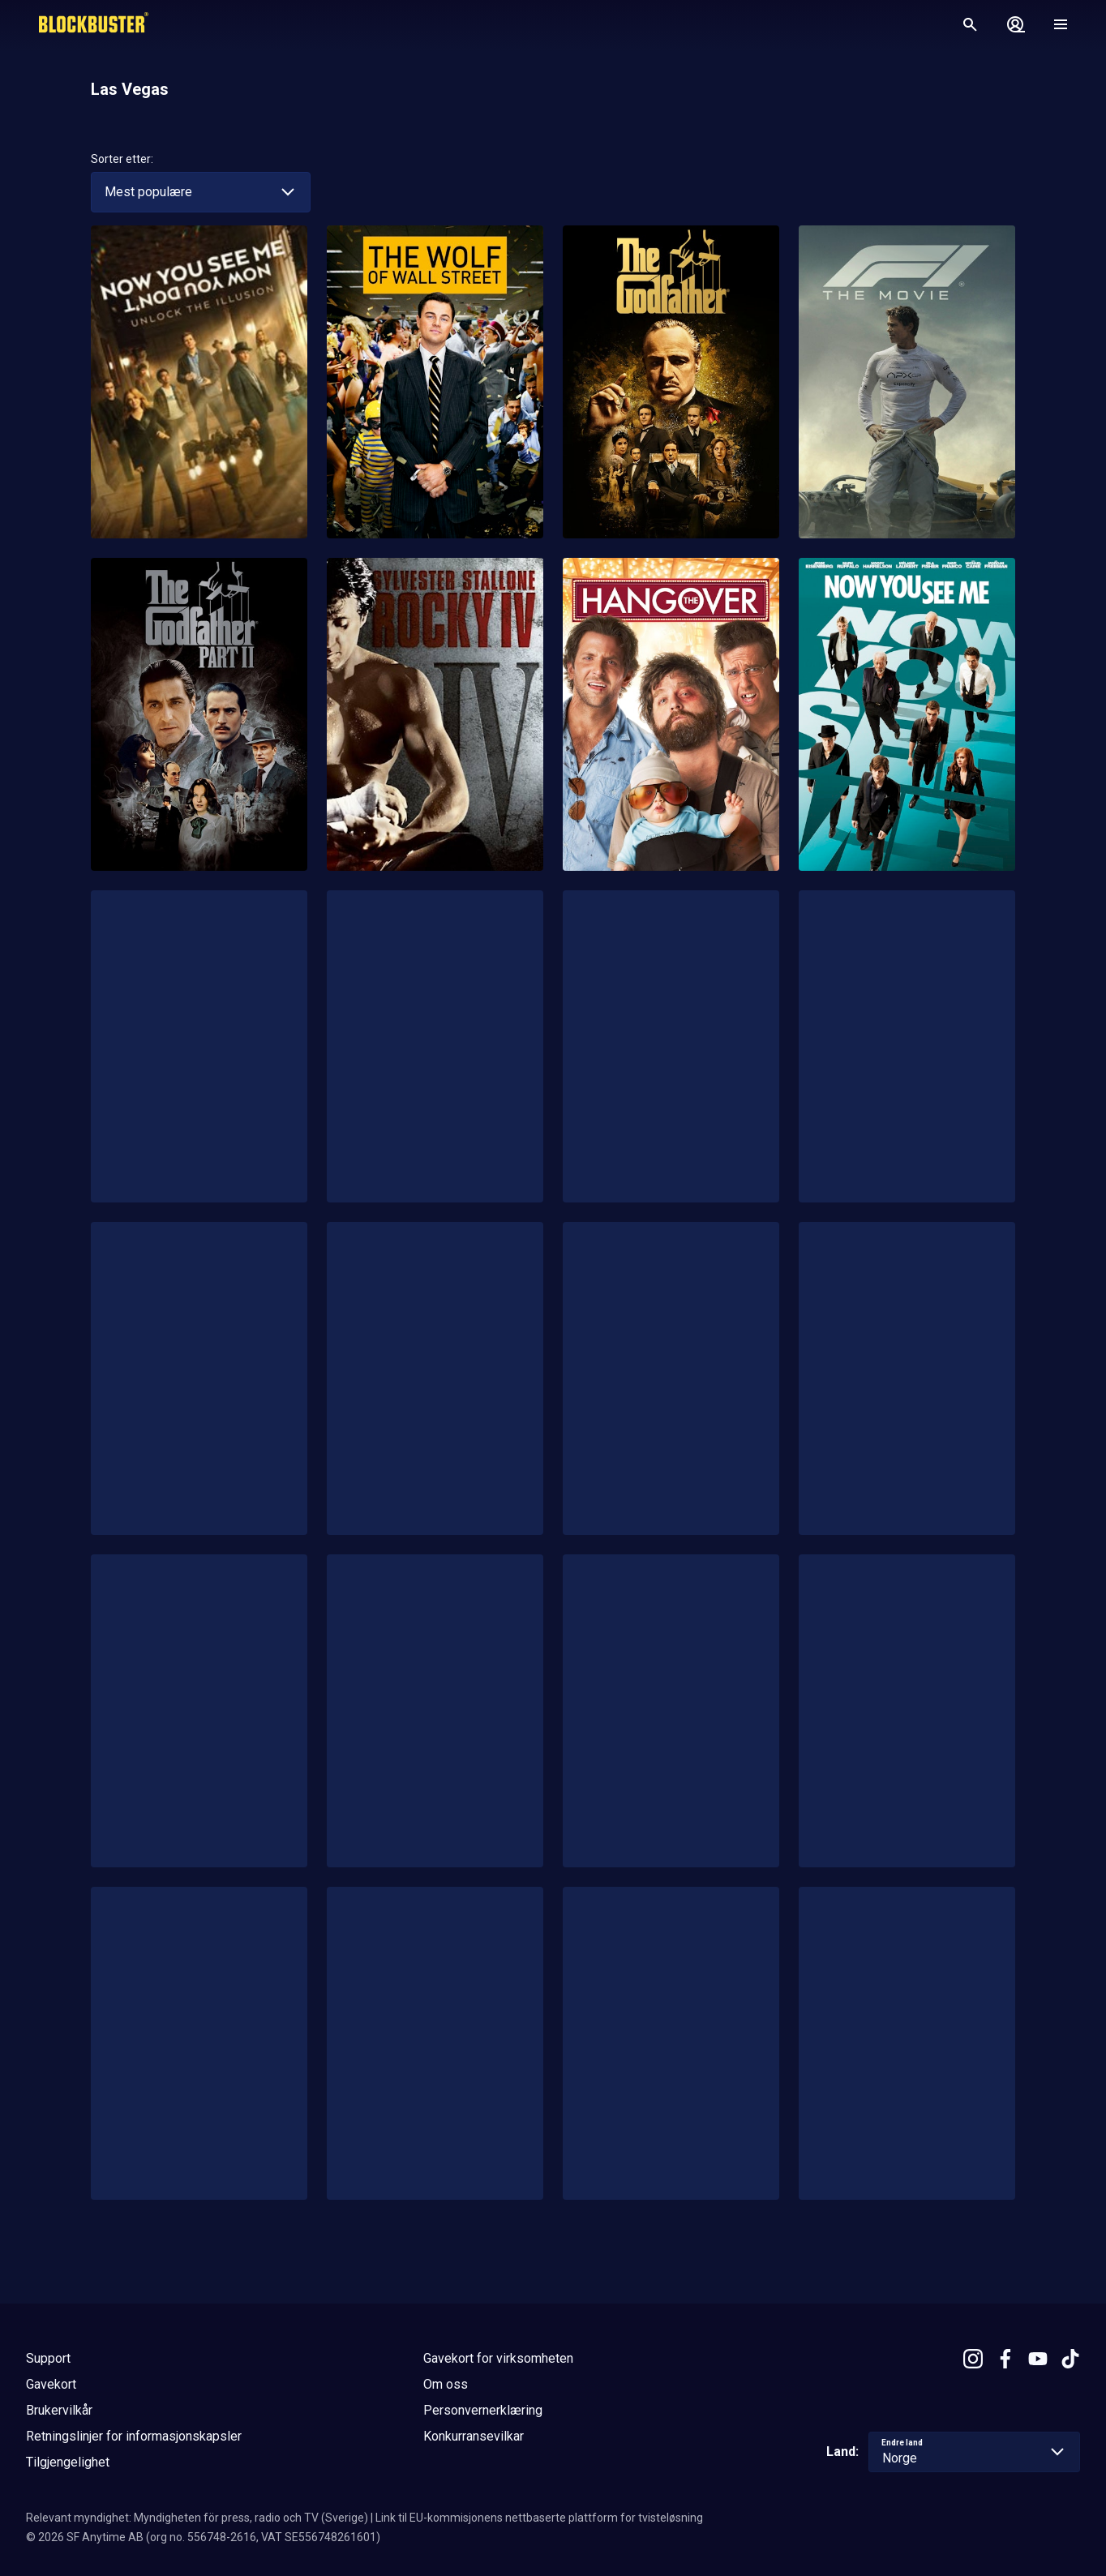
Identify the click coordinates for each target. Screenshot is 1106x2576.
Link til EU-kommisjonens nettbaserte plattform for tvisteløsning (539, 2517)
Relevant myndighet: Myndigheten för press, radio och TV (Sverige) (197, 2517)
